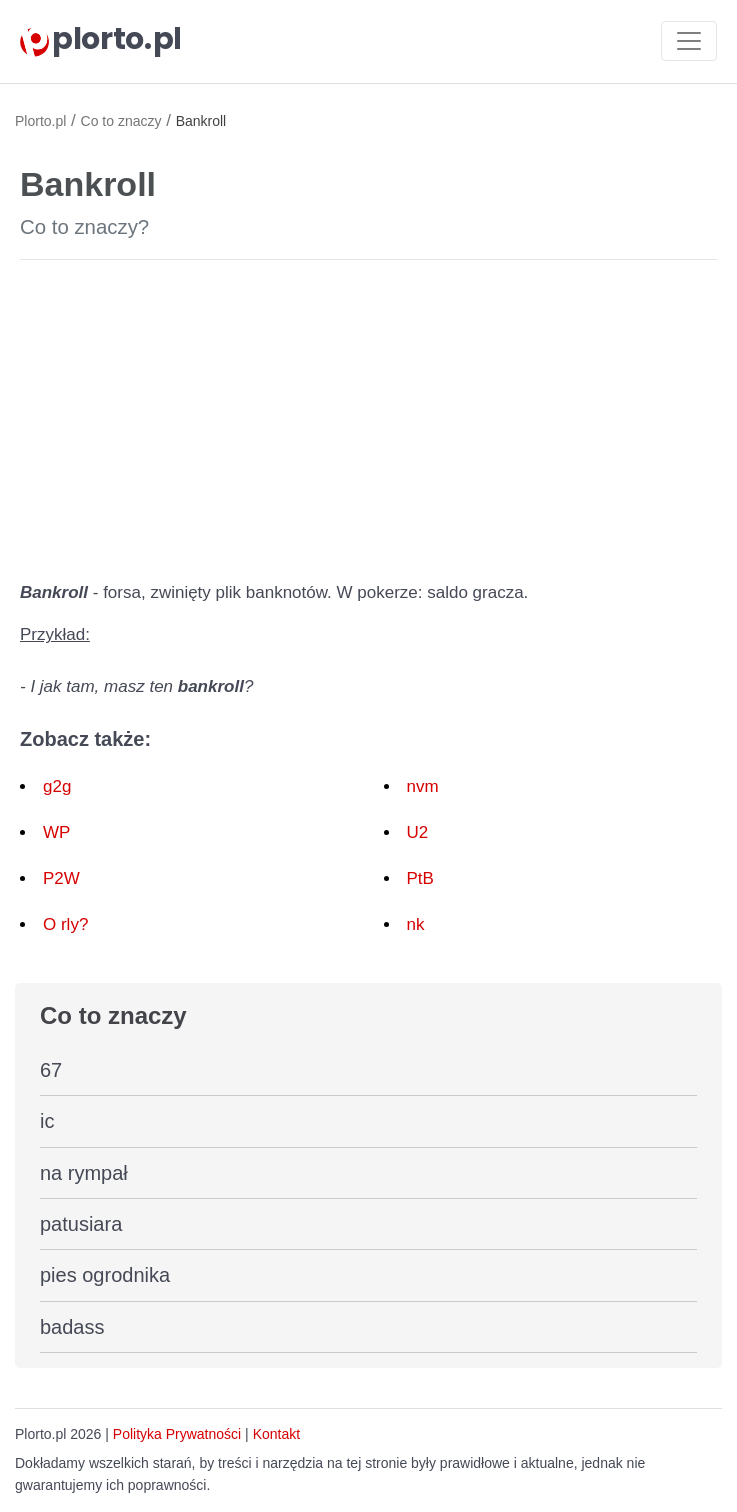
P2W (61, 878)
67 (51, 1070)
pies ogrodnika (105, 1275)
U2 (418, 832)
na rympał (84, 1173)
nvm (423, 786)
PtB (420, 878)
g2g (57, 786)
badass (72, 1327)
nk (416, 924)
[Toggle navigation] (689, 41)
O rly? (65, 924)
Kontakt (276, 1434)
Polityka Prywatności (177, 1434)
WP (56, 832)
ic (47, 1121)
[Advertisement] (368, 416)
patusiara (81, 1224)
